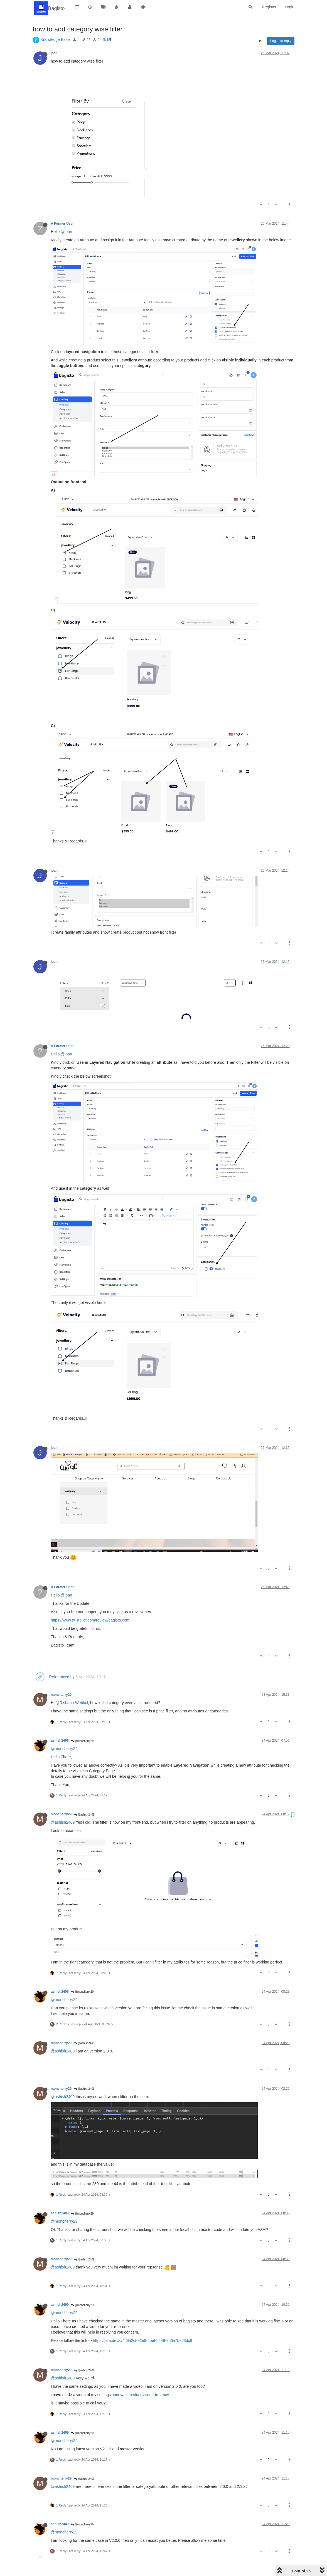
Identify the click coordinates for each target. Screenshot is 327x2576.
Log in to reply (280, 41)
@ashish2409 (84, 1814)
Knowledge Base (55, 39)
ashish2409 (60, 1740)
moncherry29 (61, 1695)
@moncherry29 (82, 1740)
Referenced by (62, 1677)
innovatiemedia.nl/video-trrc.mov (141, 2394)
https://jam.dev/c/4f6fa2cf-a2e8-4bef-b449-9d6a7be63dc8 (142, 2340)
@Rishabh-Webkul (72, 1702)
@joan (66, 231)
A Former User (62, 223)
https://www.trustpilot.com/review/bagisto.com (90, 1620)
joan (54, 53)
